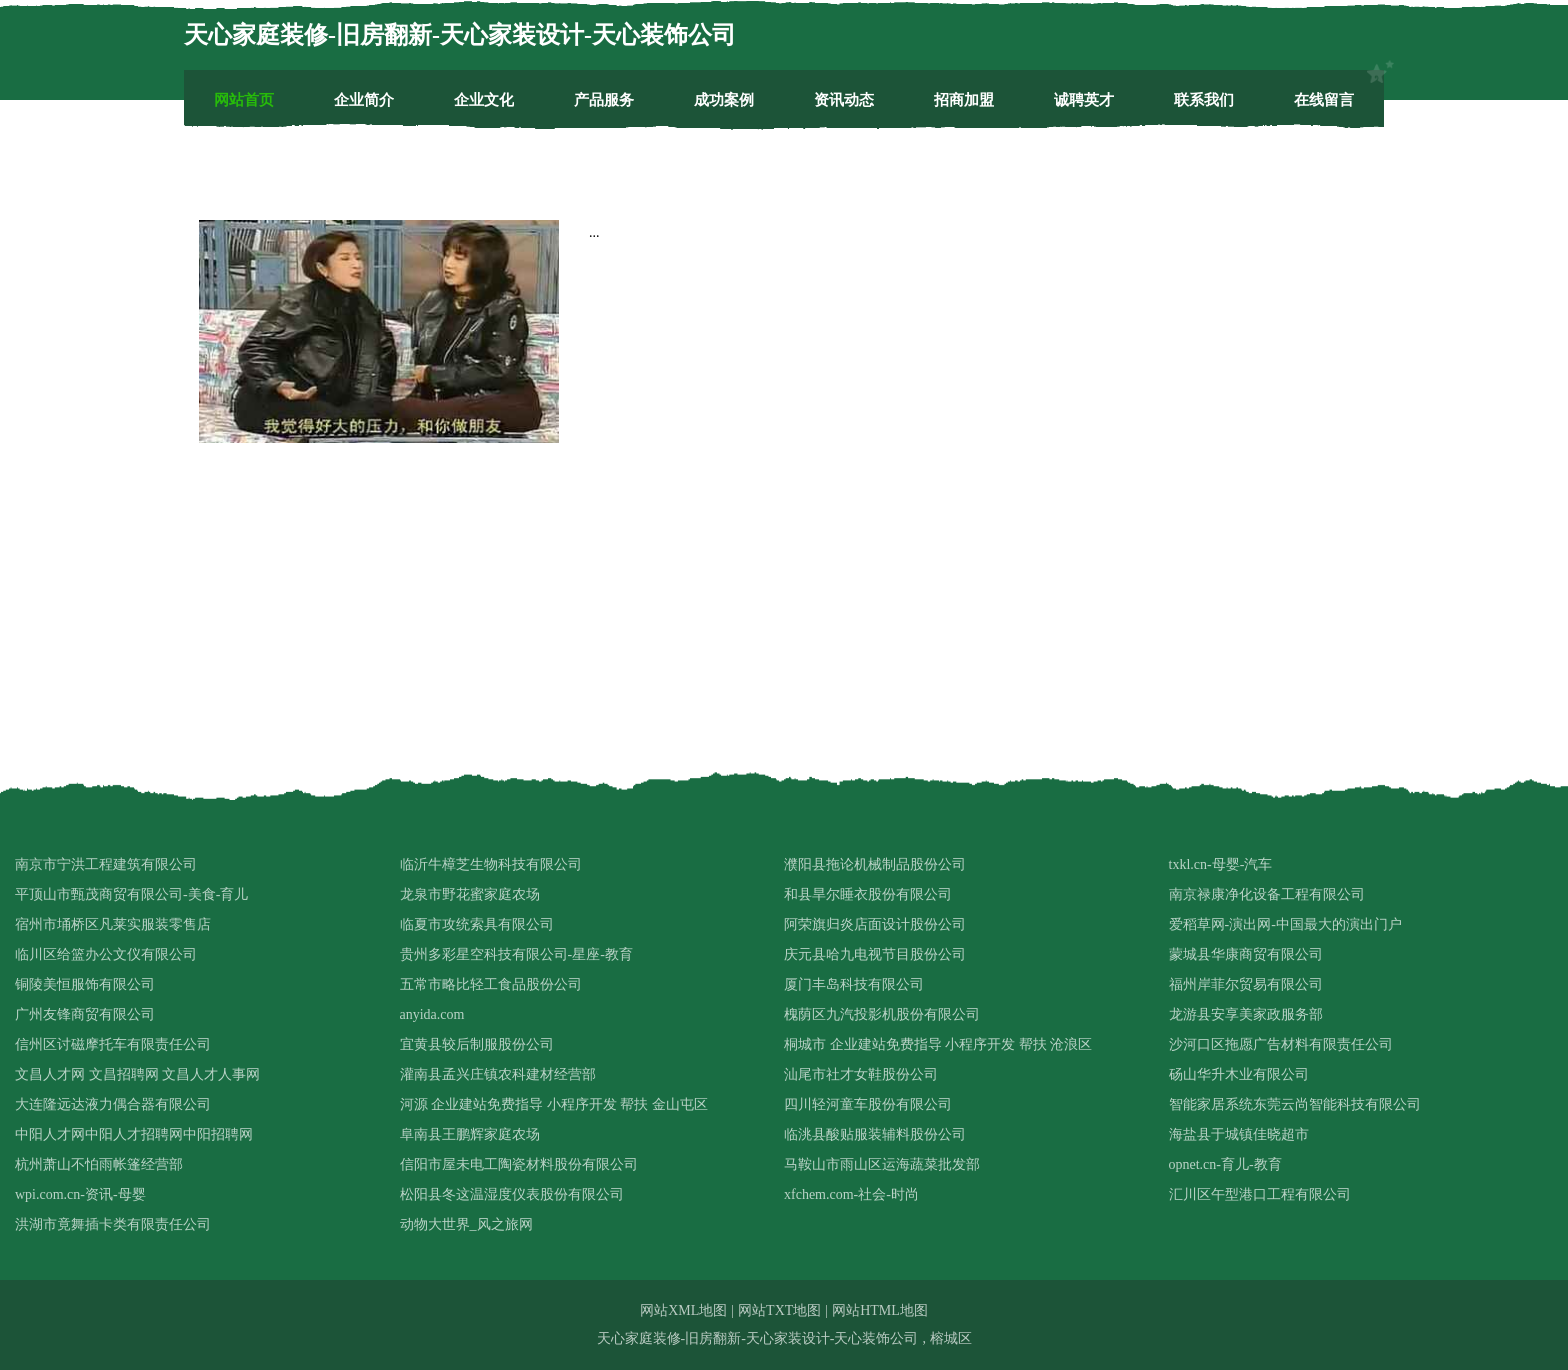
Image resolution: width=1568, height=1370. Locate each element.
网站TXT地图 (779, 1310)
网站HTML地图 (880, 1310)
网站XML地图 (683, 1310)
